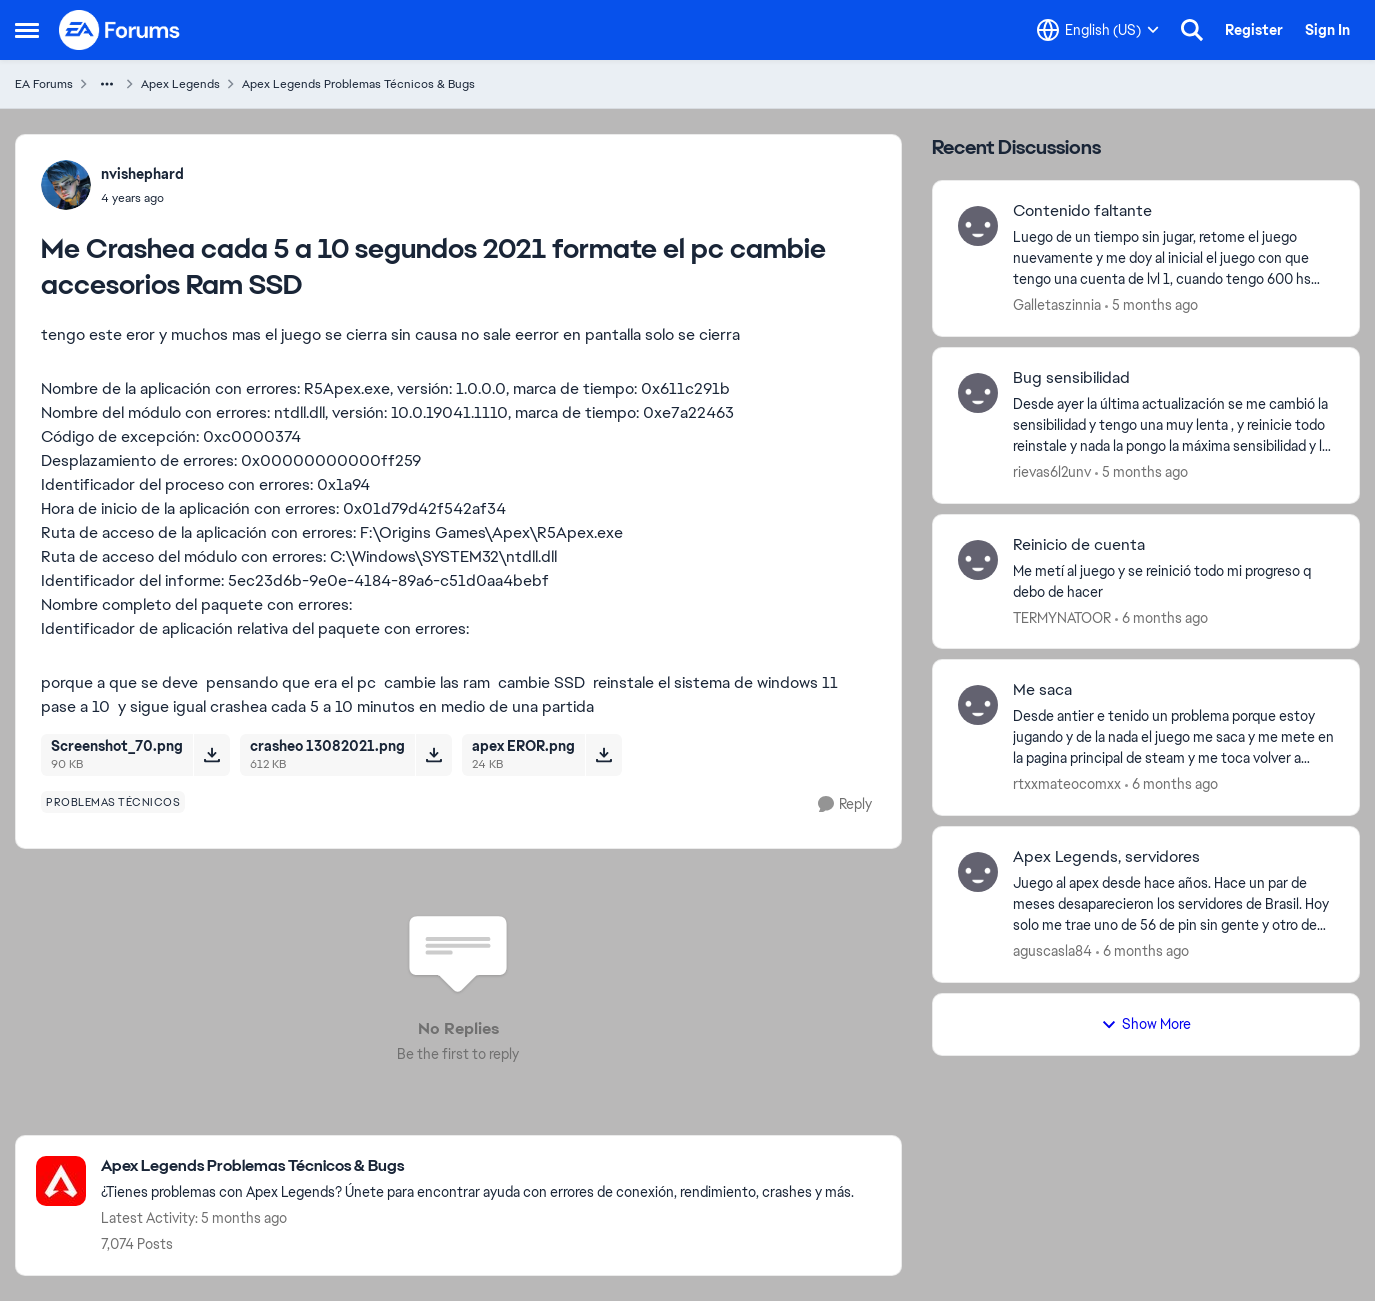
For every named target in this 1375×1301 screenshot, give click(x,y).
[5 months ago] (1151, 305)
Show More (1146, 1024)
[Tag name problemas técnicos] (113, 802)
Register (1254, 30)
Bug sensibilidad (1071, 378)
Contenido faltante (1082, 211)
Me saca (1042, 690)
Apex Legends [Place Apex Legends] (180, 84)
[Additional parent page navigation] (107, 84)
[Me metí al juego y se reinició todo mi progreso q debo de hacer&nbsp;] (1173, 581)
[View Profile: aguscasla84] (978, 872)
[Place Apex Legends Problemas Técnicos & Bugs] (477, 1166)
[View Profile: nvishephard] (66, 185)
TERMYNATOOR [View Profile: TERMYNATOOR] (1062, 617)
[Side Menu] (27, 30)
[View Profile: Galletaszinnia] (978, 226)
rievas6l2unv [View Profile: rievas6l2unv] (1052, 472)
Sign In (1327, 30)
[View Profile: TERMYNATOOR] (978, 560)
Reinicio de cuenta (1079, 545)
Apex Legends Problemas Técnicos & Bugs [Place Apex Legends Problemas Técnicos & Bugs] (358, 84)
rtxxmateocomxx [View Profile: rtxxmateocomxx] (1067, 784)
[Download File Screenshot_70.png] (211, 755)
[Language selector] (1098, 30)
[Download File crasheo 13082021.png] (433, 755)
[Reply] (845, 804)
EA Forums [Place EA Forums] (44, 84)
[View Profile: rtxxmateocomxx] (978, 705)
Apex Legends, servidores (1106, 857)
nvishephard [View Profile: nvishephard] (142, 174)
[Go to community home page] (120, 30)
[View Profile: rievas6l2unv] (978, 393)
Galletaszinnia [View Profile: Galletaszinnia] (1057, 305)
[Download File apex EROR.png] (603, 755)
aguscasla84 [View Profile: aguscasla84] (1052, 951)
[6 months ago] (1161, 617)
